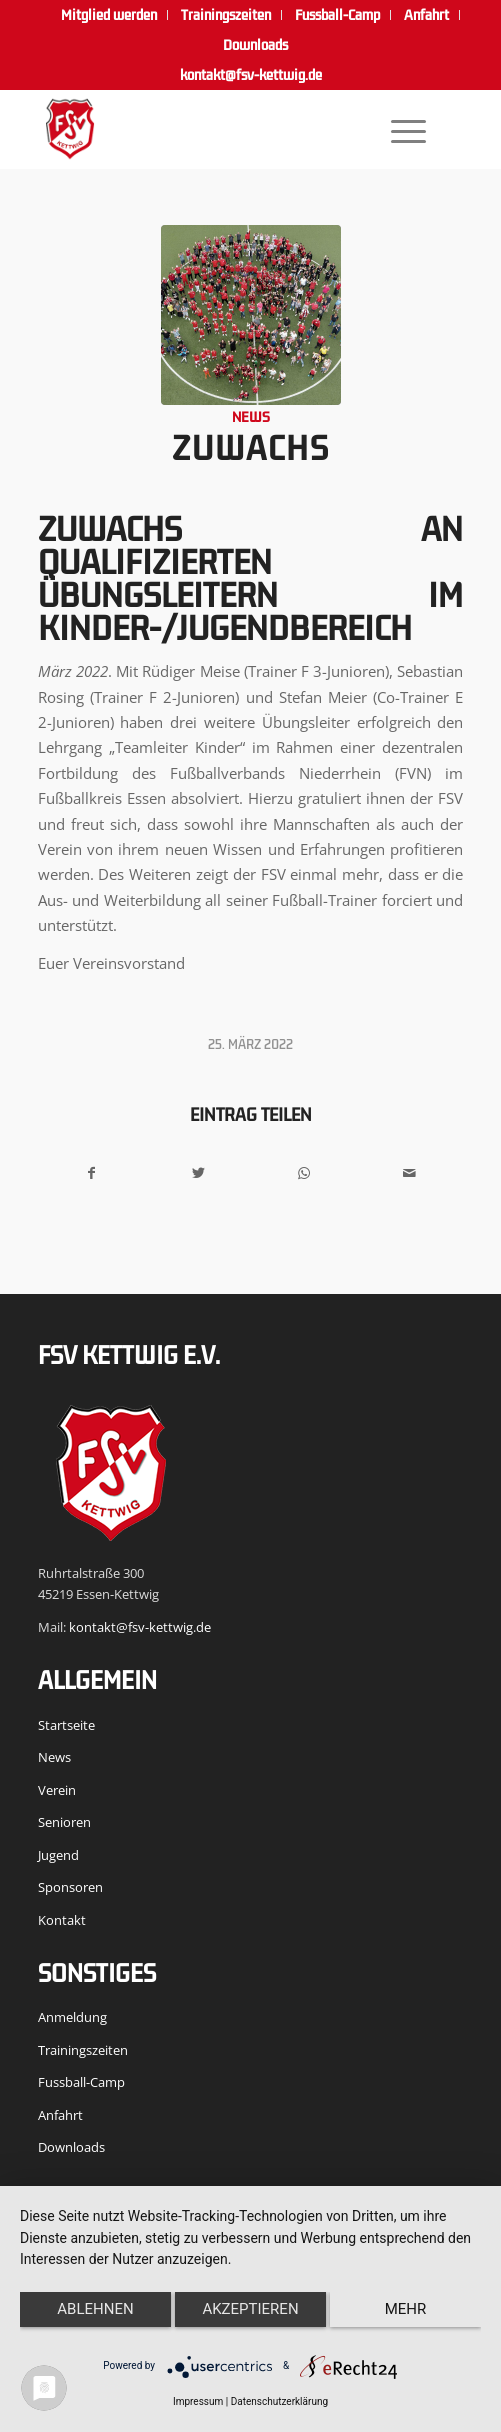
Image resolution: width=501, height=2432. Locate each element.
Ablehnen (95, 2309)
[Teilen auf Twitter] (198, 1173)
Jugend (58, 1855)
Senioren (64, 1822)
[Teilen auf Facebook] (92, 1173)
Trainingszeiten (83, 2050)
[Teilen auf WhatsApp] (303, 1173)
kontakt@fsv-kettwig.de (251, 75)
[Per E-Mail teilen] (409, 1173)
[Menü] (398, 129)
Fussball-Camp (81, 2082)
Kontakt (62, 1920)
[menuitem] (109, 15)
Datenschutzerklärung (279, 2401)
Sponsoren (70, 1887)
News (251, 417)
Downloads (255, 45)
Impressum (198, 2401)
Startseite (66, 1725)
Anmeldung (72, 2017)
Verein (57, 1790)
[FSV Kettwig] (208, 129)
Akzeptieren (250, 2309)
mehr (406, 2309)
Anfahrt (60, 2115)
